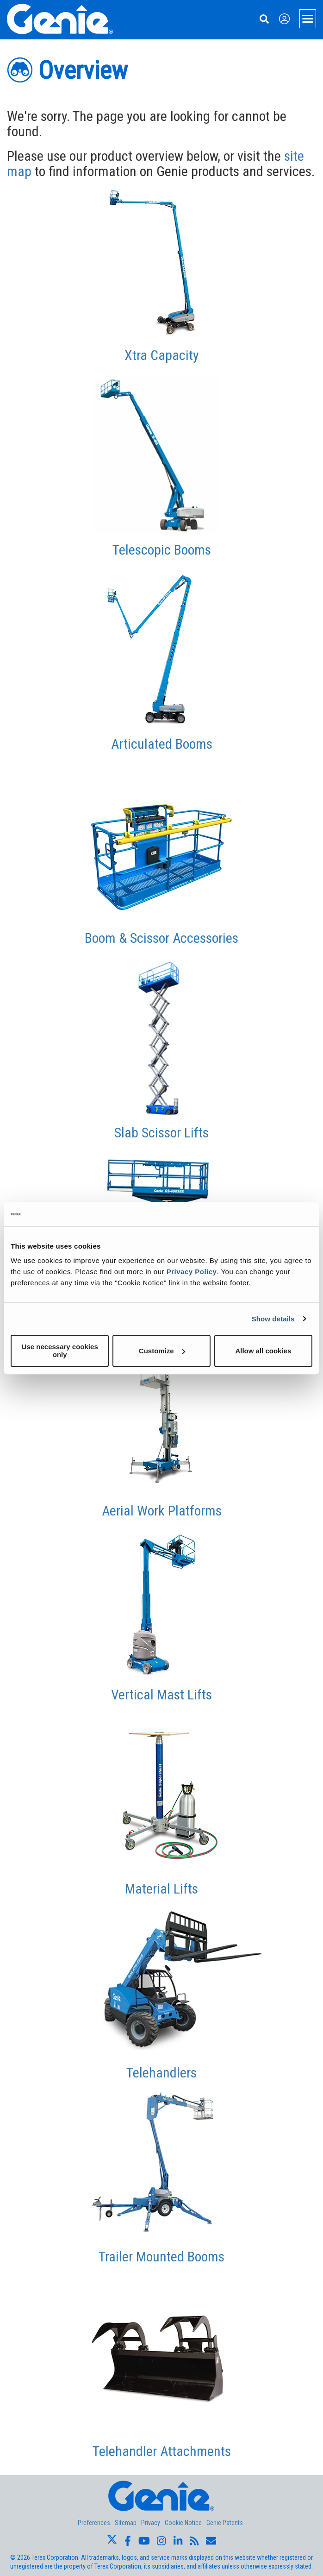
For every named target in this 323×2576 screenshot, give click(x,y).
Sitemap (126, 2522)
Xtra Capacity (161, 355)
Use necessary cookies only (60, 1350)
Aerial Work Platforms (162, 1511)
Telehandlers (161, 2073)
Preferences (94, 2522)
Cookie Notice (183, 2522)
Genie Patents (224, 2522)
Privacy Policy (192, 1271)
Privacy (150, 2522)
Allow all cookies (263, 1351)
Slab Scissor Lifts (161, 1132)
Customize (162, 1351)
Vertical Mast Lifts (161, 1694)
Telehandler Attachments (162, 2451)
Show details (273, 1319)
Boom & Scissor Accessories (161, 938)
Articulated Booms (161, 744)
